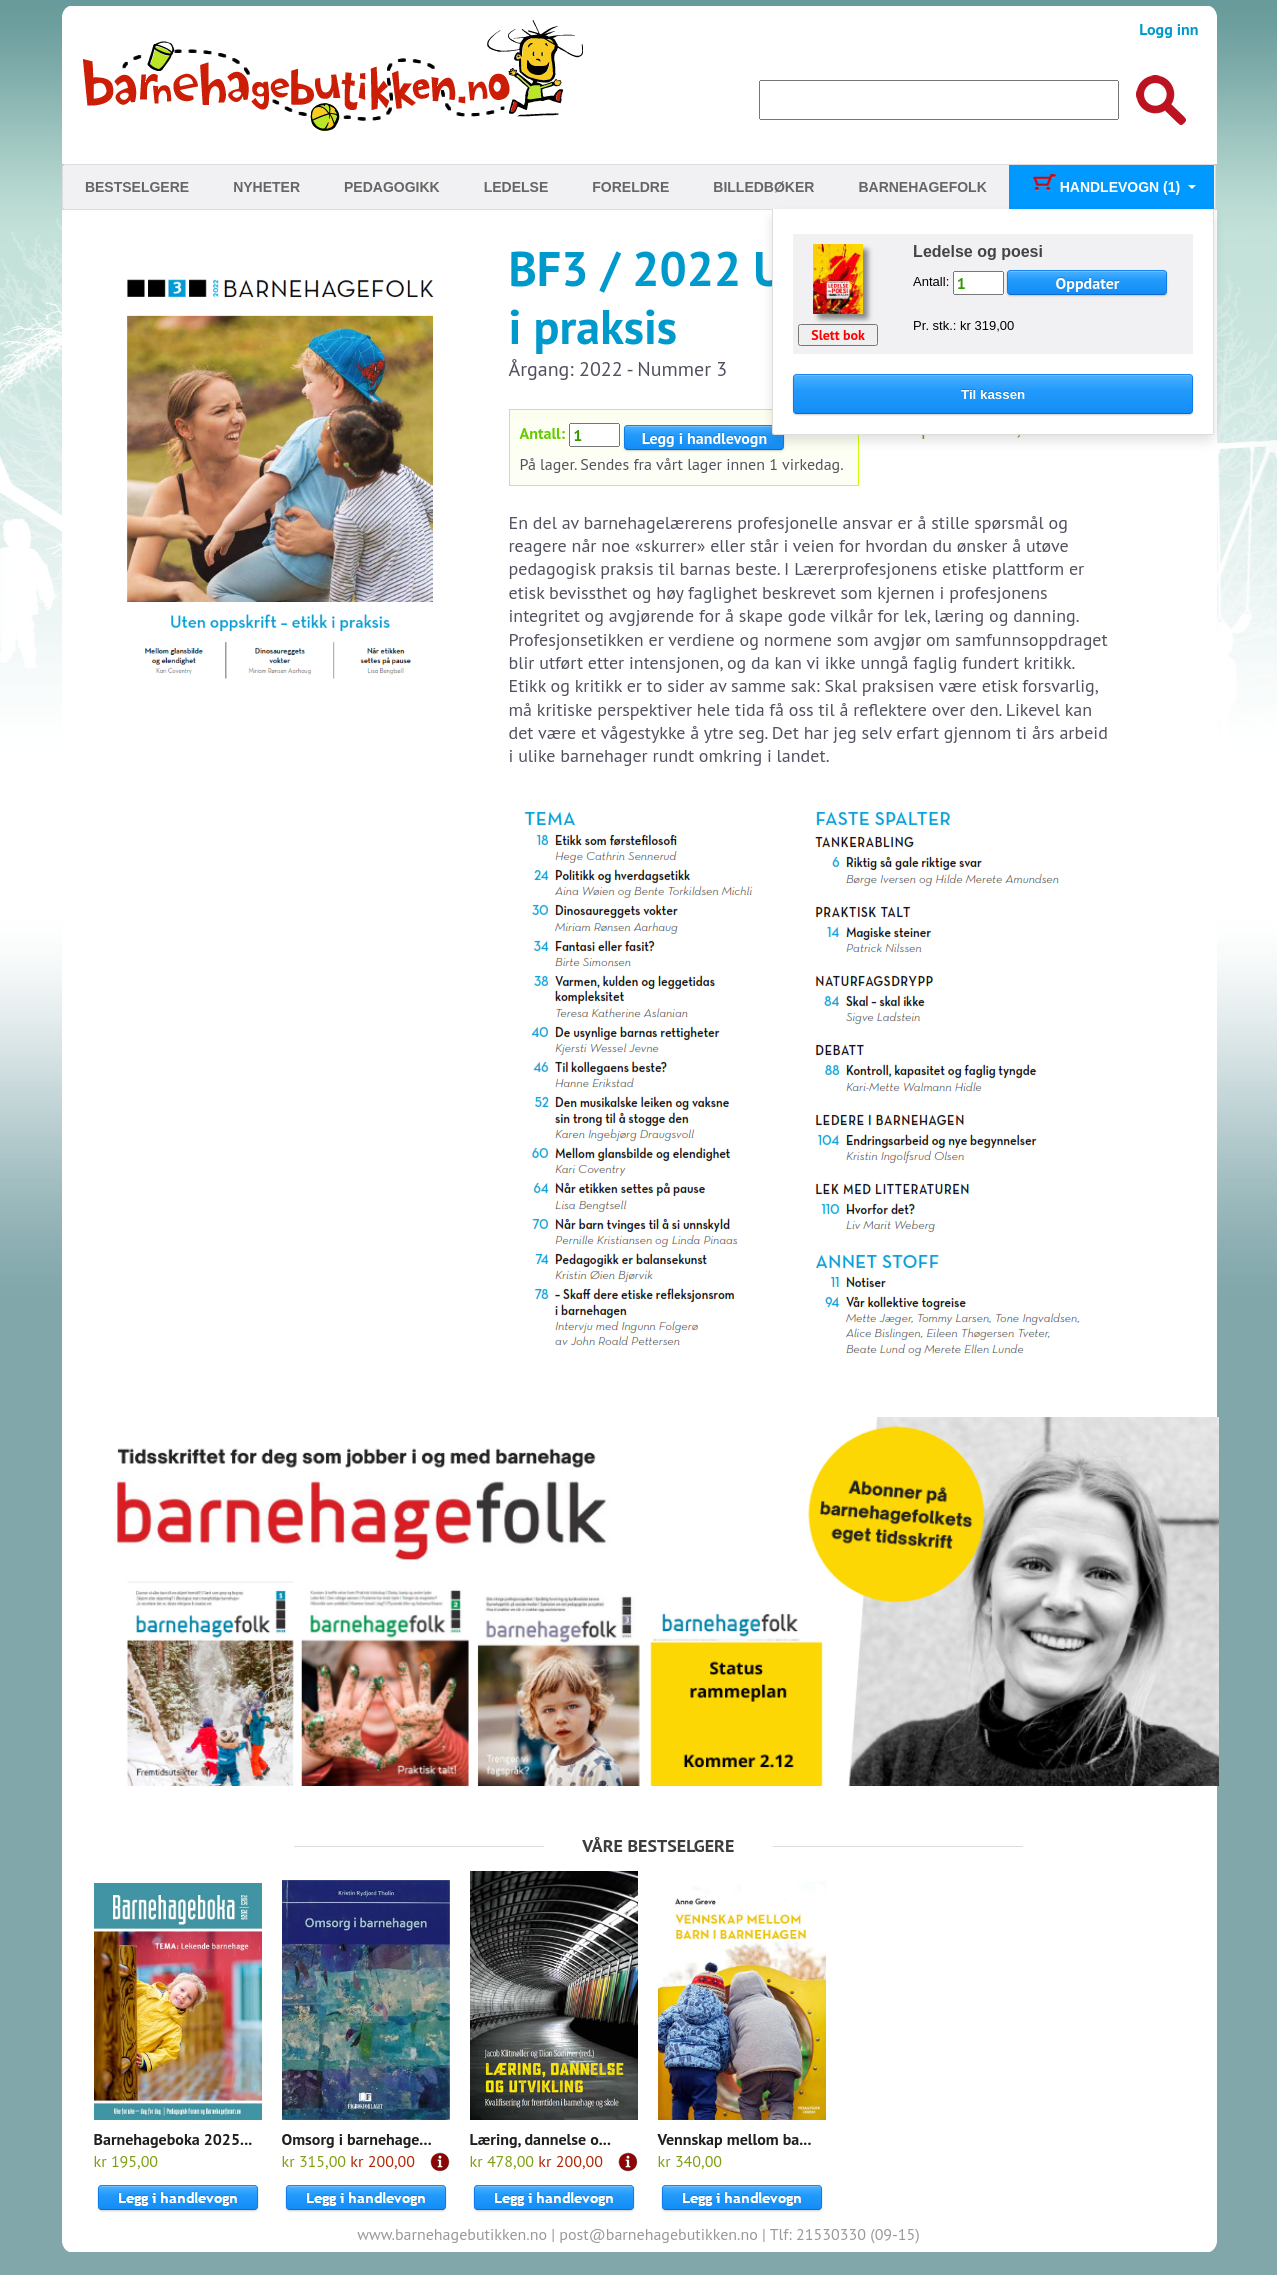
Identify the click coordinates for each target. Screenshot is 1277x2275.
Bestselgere (137, 187)
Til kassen (993, 394)
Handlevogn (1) (1105, 187)
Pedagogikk (392, 187)
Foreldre (630, 187)
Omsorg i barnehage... (357, 2139)
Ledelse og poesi (978, 251)
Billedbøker (763, 187)
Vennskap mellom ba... (735, 2139)
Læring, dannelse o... (540, 2139)
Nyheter (266, 187)
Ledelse (516, 187)
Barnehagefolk (922, 187)
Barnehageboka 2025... (173, 2139)
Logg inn (1168, 29)
